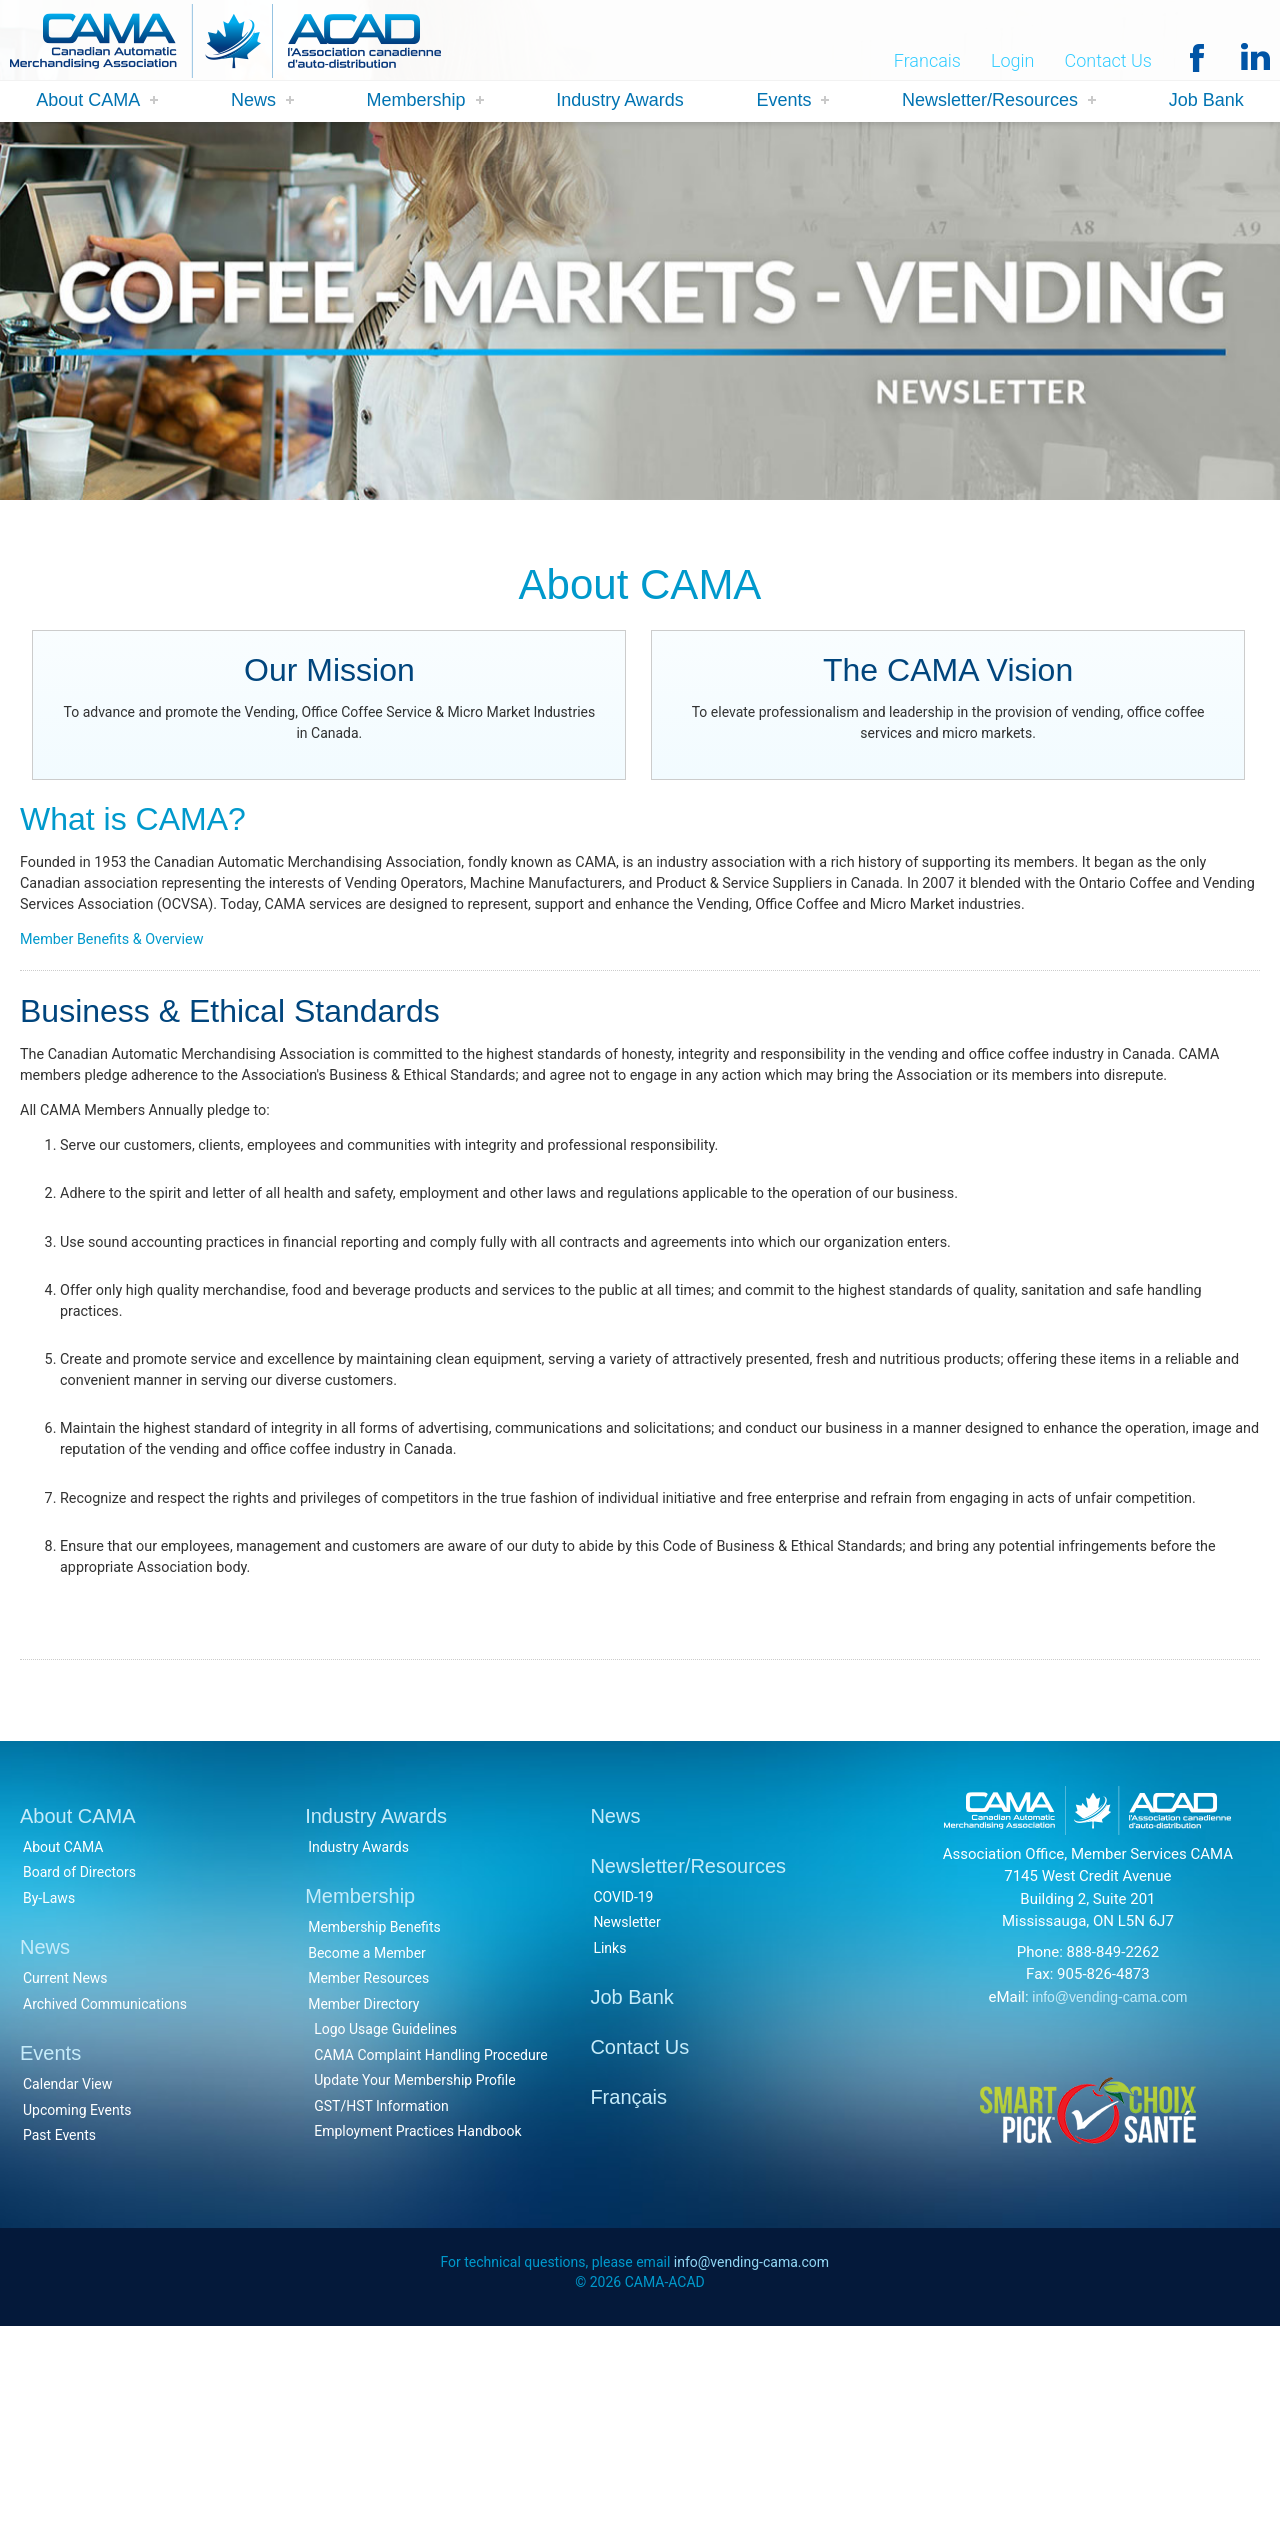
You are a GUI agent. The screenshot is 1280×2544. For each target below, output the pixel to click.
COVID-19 (623, 2110)
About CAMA (88, 102)
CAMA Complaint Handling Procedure (431, 2268)
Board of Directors (79, 2086)
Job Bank (1206, 102)
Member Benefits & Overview (122, 985)
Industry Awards (620, 102)
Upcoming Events (77, 2323)
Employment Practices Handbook (417, 2345)
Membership (416, 102)
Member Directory (363, 2217)
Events (783, 102)
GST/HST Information (381, 2319)
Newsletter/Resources (990, 102)
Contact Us (1108, 61)
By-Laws (49, 2111)
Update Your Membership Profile (414, 2294)
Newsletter (626, 2136)
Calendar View (67, 2298)
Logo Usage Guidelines (385, 2243)
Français (628, 2311)
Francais (927, 61)
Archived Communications (105, 2217)
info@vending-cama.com (1109, 2210)
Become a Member (367, 2166)
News (253, 102)
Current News (65, 2192)
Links (609, 2161)
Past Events (59, 2349)
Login (1013, 61)
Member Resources (368, 2192)
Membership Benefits (374, 2141)
